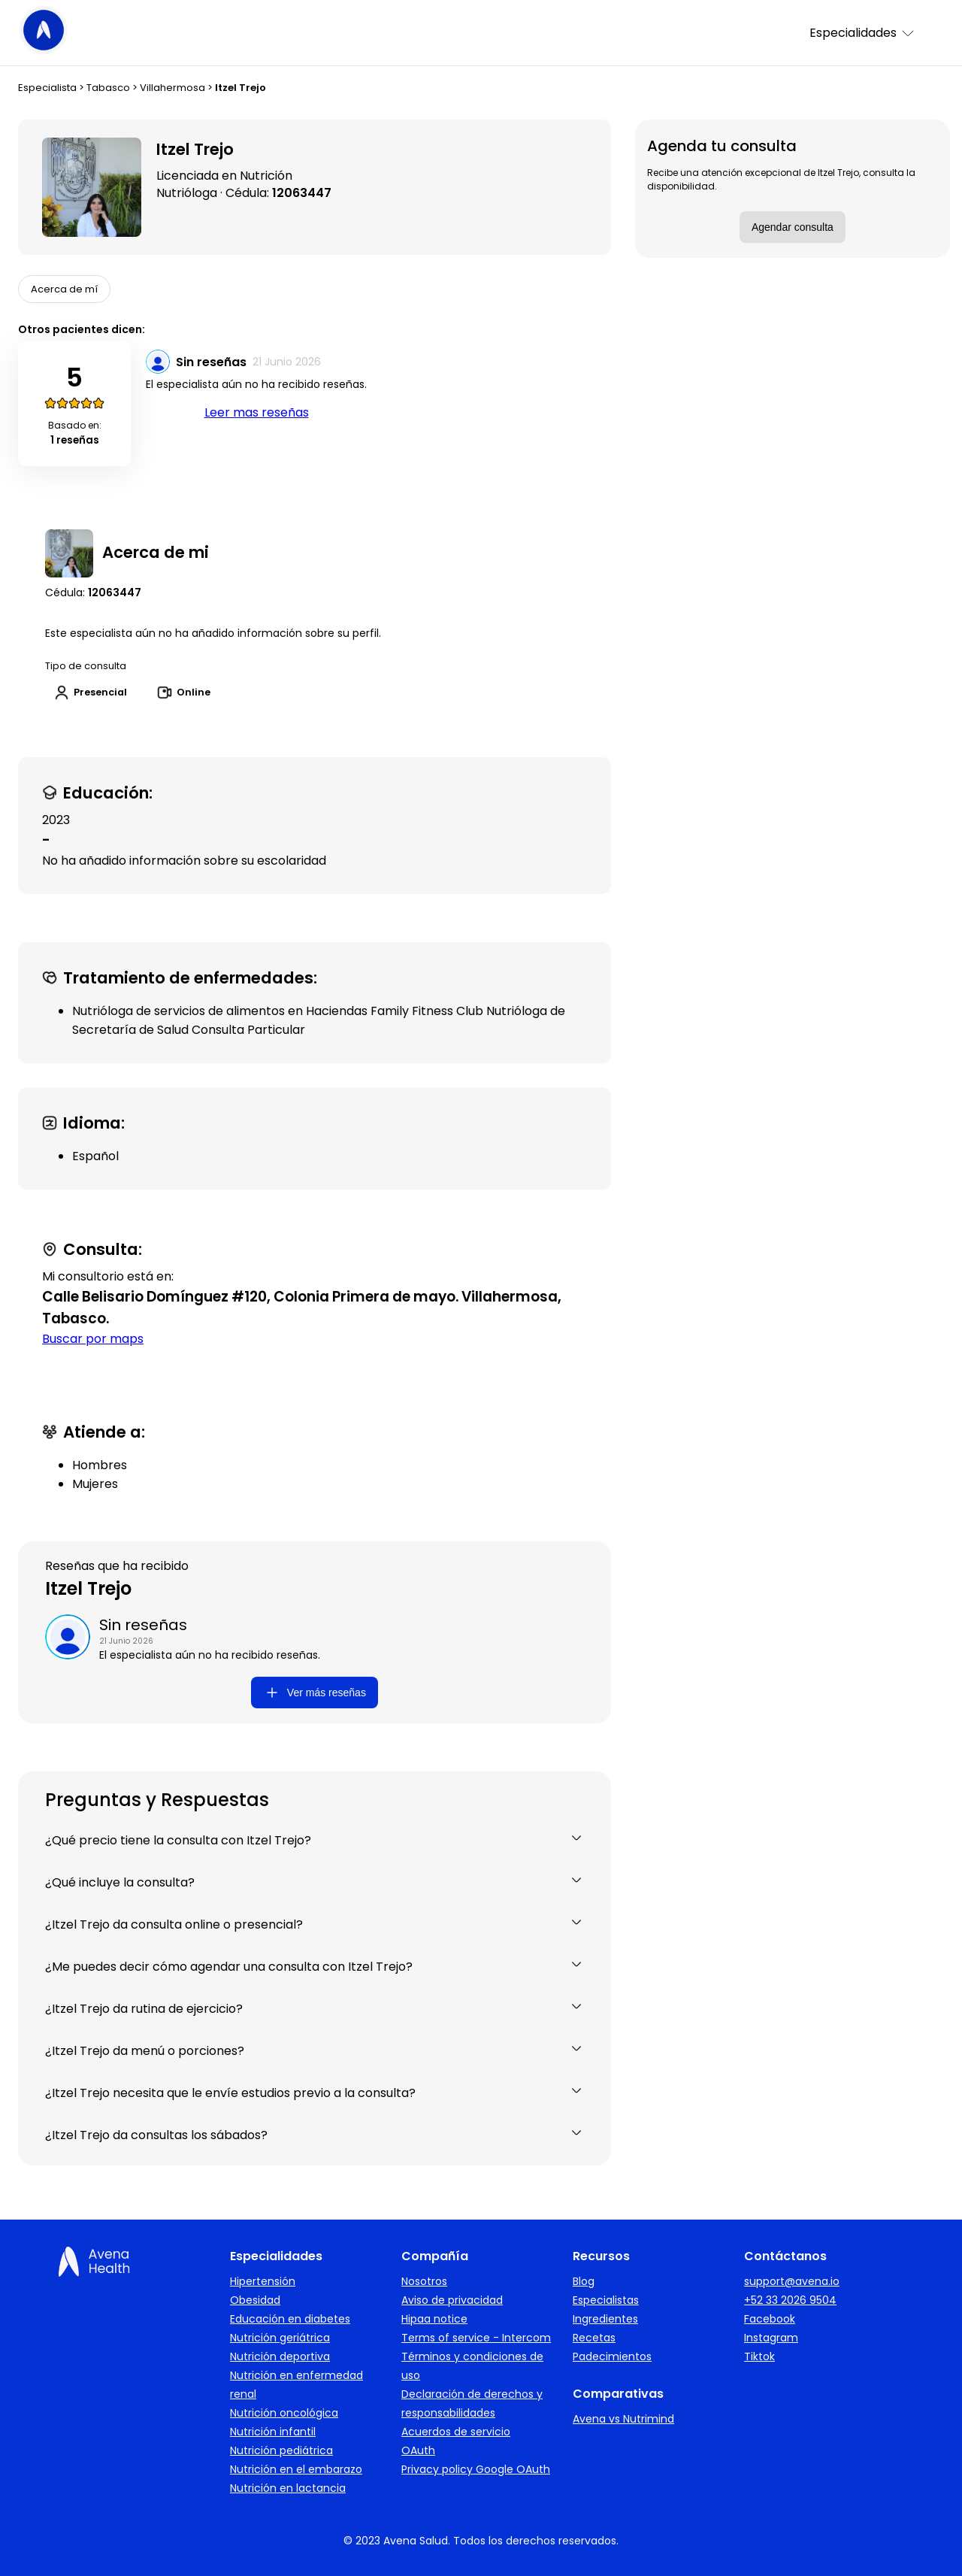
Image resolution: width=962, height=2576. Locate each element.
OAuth (418, 2450)
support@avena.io (791, 2281)
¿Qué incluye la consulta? (314, 1882)
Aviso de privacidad (452, 2300)
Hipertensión (262, 2281)
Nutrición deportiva (280, 2356)
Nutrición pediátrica (281, 2450)
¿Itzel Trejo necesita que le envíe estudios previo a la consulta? (314, 2093)
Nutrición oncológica (284, 2412)
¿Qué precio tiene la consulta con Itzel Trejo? (314, 1840)
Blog (583, 2281)
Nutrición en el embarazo (296, 2469)
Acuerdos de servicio (455, 2431)
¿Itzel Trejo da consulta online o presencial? (314, 1924)
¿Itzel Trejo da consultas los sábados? (314, 2135)
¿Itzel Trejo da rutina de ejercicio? (314, 2008)
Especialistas (606, 2300)
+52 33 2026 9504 (790, 2300)
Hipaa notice (434, 2318)
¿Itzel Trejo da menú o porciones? (314, 2050)
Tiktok (759, 2356)
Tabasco (108, 87)
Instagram (771, 2337)
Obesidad (255, 2300)
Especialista (47, 87)
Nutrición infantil (273, 2431)
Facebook (769, 2318)
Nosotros (424, 2281)
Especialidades (862, 32)
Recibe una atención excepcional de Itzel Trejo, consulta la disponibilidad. (781, 179)
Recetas (594, 2337)
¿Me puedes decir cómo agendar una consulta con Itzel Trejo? (314, 1966)
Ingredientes (605, 2318)
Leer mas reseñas (256, 412)
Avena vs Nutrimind (623, 2418)
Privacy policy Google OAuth (475, 2469)
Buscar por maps (93, 1338)
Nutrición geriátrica (280, 2337)
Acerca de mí (64, 289)
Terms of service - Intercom (476, 2337)
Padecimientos (612, 2356)
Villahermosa (172, 87)
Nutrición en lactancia (288, 2488)
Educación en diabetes (290, 2318)
